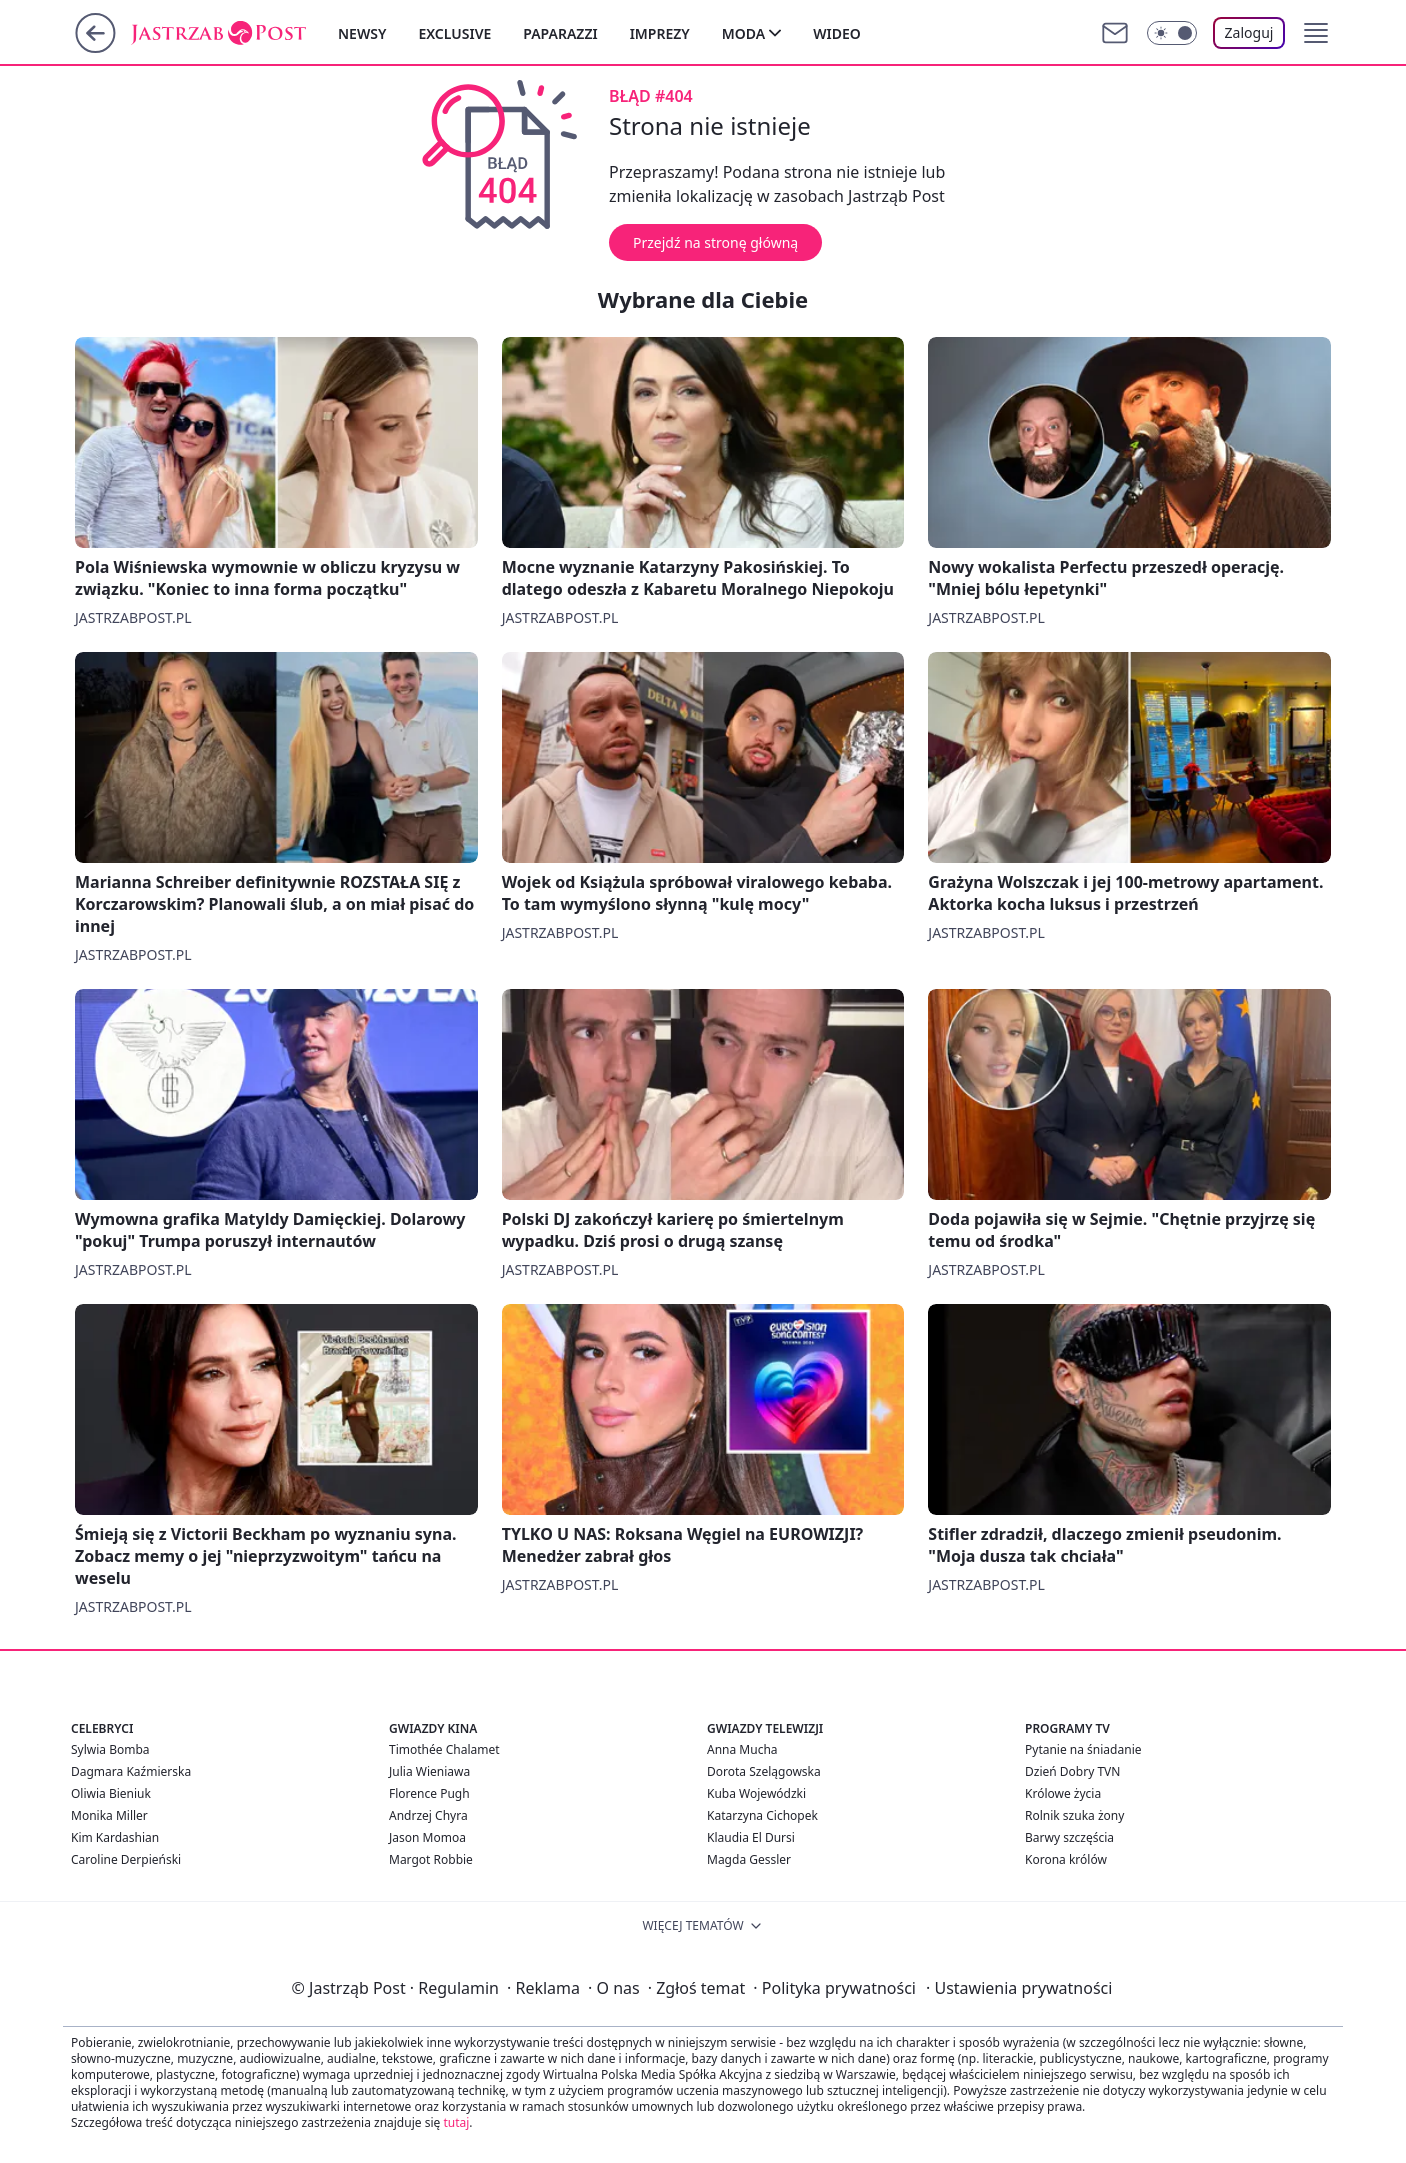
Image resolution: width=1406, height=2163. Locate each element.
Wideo (837, 33)
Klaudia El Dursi (751, 1837)
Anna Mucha (742, 1749)
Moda (743, 33)
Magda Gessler (749, 1859)
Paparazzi (560, 33)
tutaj (456, 2122)
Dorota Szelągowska (764, 1771)
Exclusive (454, 33)
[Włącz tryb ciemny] (1172, 33)
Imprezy (660, 33)
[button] (1316, 33)
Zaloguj (1249, 32)
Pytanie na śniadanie (1083, 1749)
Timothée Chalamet (444, 1749)
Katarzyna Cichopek (762, 1815)
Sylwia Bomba (110, 1749)
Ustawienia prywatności (1019, 1988)
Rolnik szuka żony (1074, 1815)
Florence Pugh (429, 1793)
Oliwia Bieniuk (111, 1793)
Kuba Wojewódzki (756, 1793)
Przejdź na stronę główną (715, 242)
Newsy (362, 33)
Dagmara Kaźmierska (131, 1771)
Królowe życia (1063, 1793)
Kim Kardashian (115, 1837)
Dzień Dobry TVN (1072, 1771)
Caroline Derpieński (126, 1859)
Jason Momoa (427, 1837)
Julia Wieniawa (429, 1771)
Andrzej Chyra (428, 1815)
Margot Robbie (431, 1859)
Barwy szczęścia (1069, 1837)
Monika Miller (109, 1815)
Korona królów (1066, 1859)
